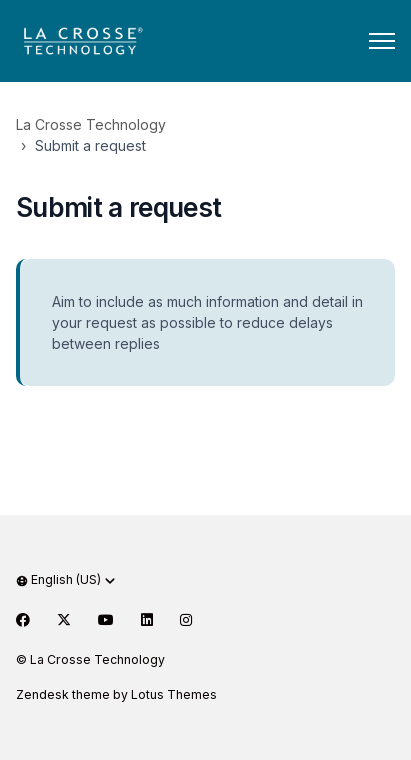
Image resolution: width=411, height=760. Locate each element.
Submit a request (90, 145)
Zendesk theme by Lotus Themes (116, 694)
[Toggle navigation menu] (382, 41)
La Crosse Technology (91, 124)
